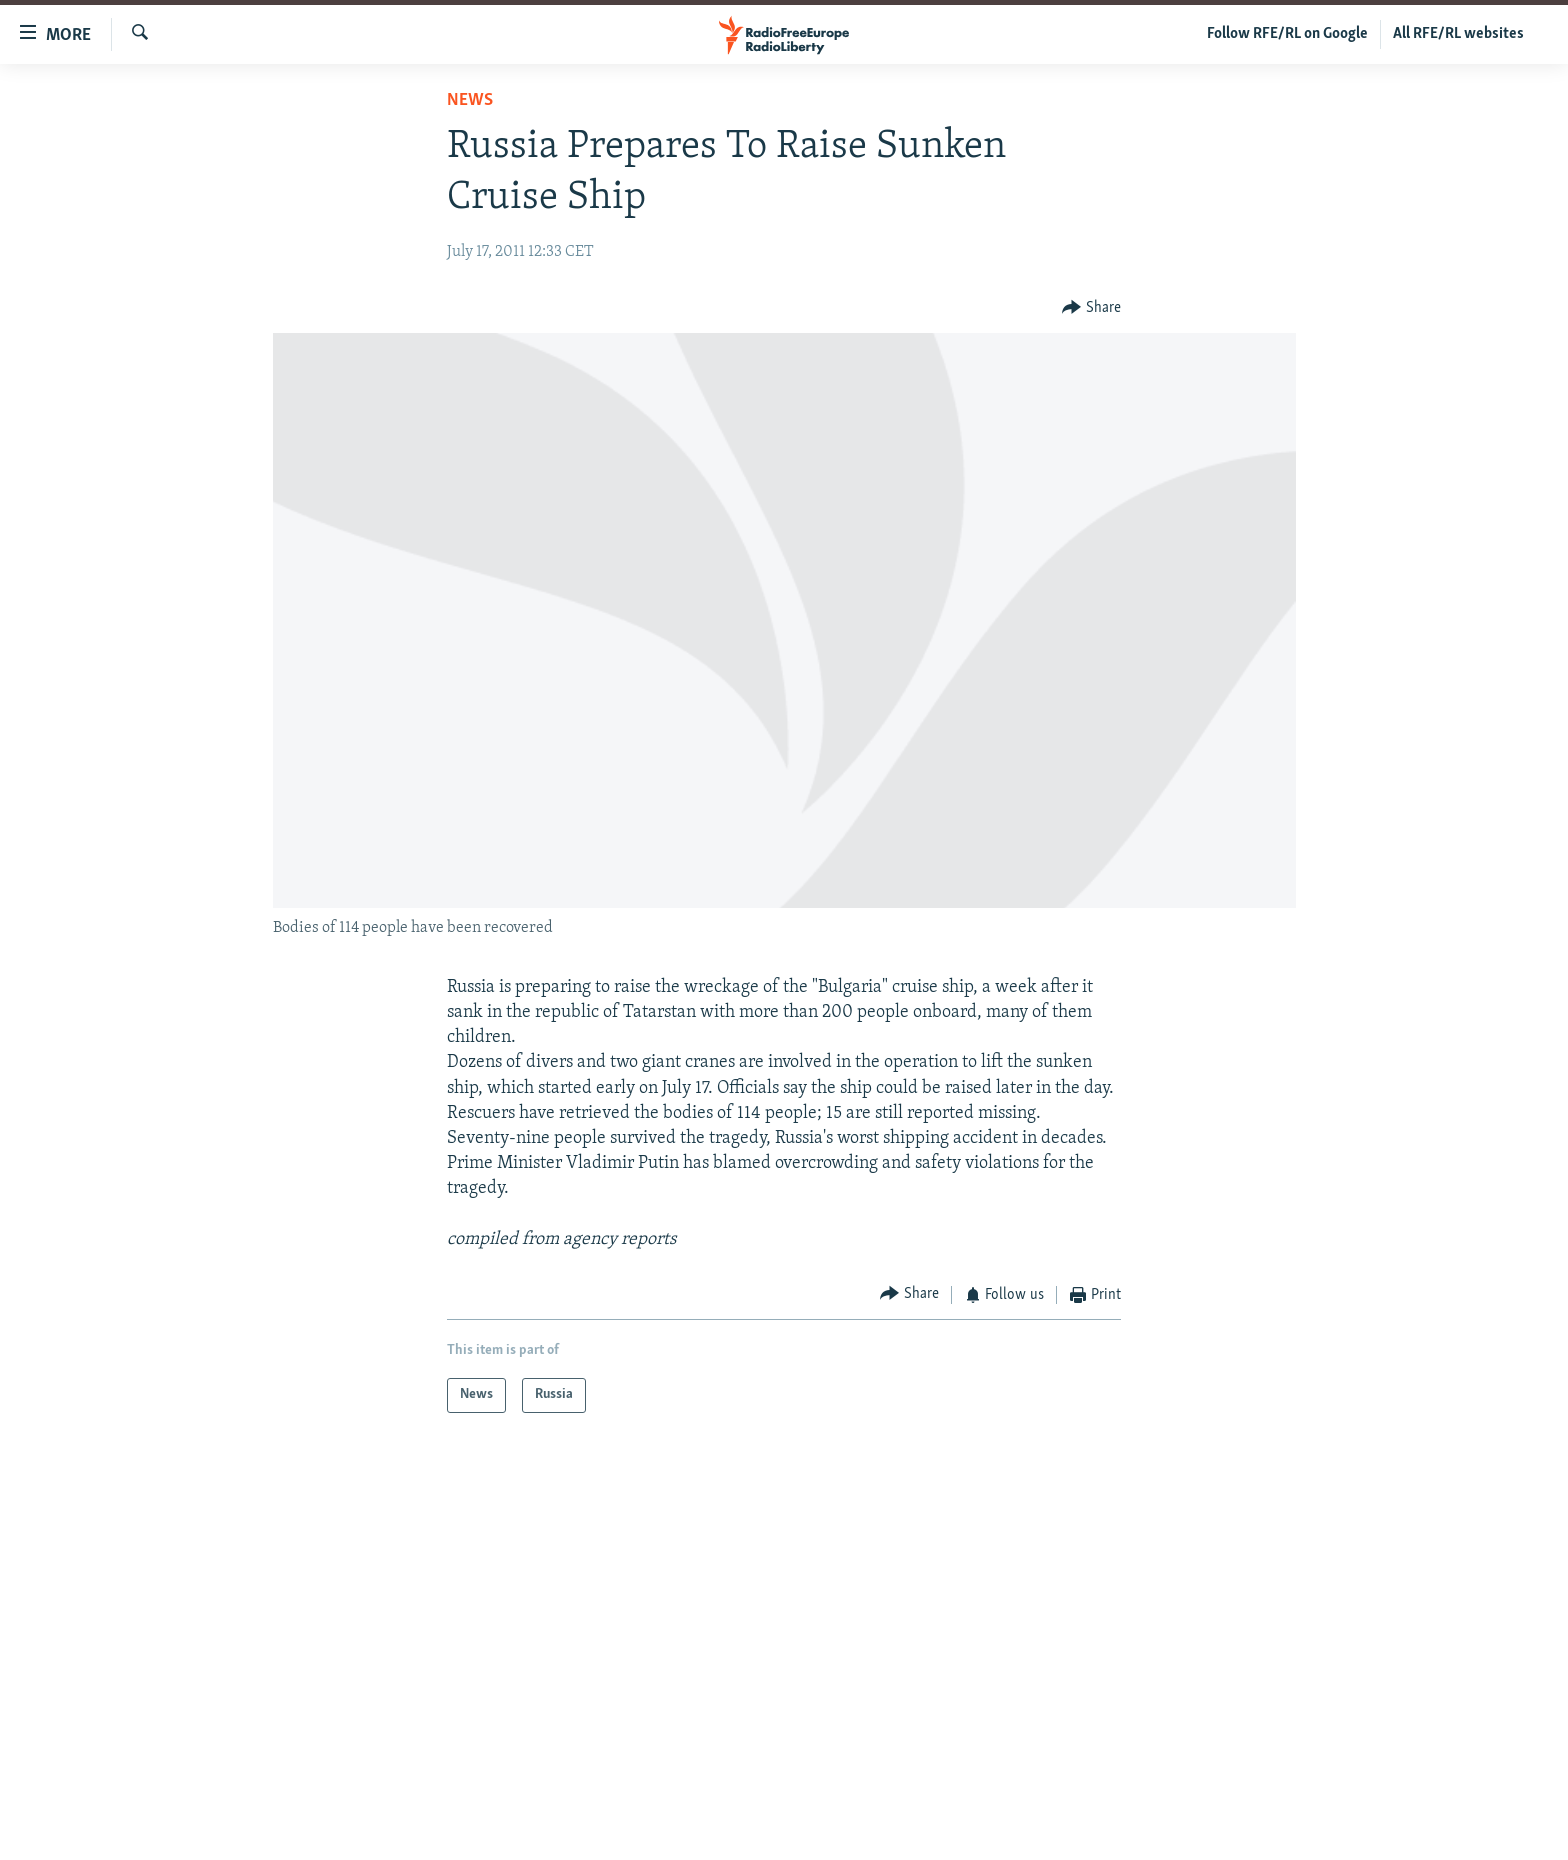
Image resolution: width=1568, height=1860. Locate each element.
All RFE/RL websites (1458, 34)
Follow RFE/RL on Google (1287, 34)
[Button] (1091, 307)
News (470, 100)
